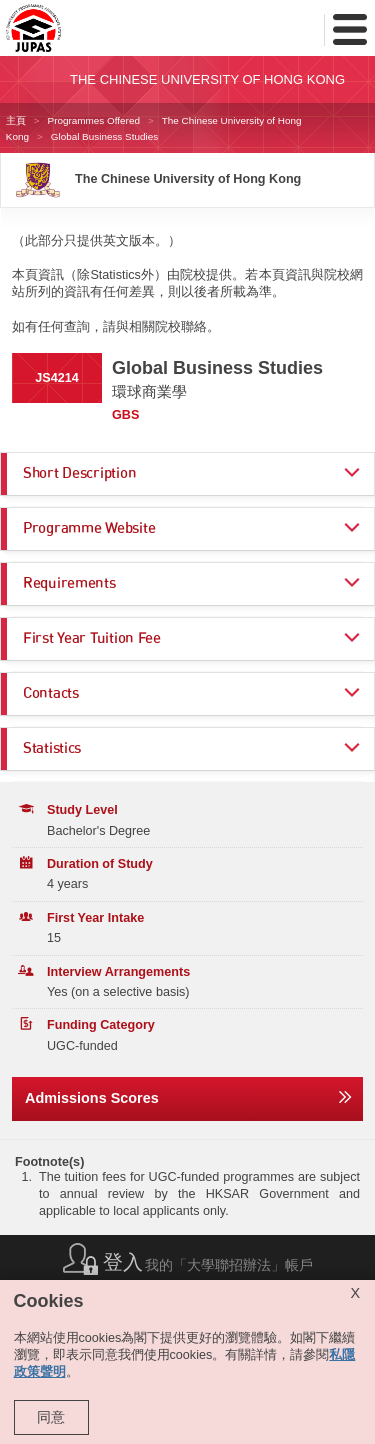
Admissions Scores (92, 1098)
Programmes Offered (94, 120)
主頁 (16, 120)
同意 (51, 1417)
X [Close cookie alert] (355, 1293)
